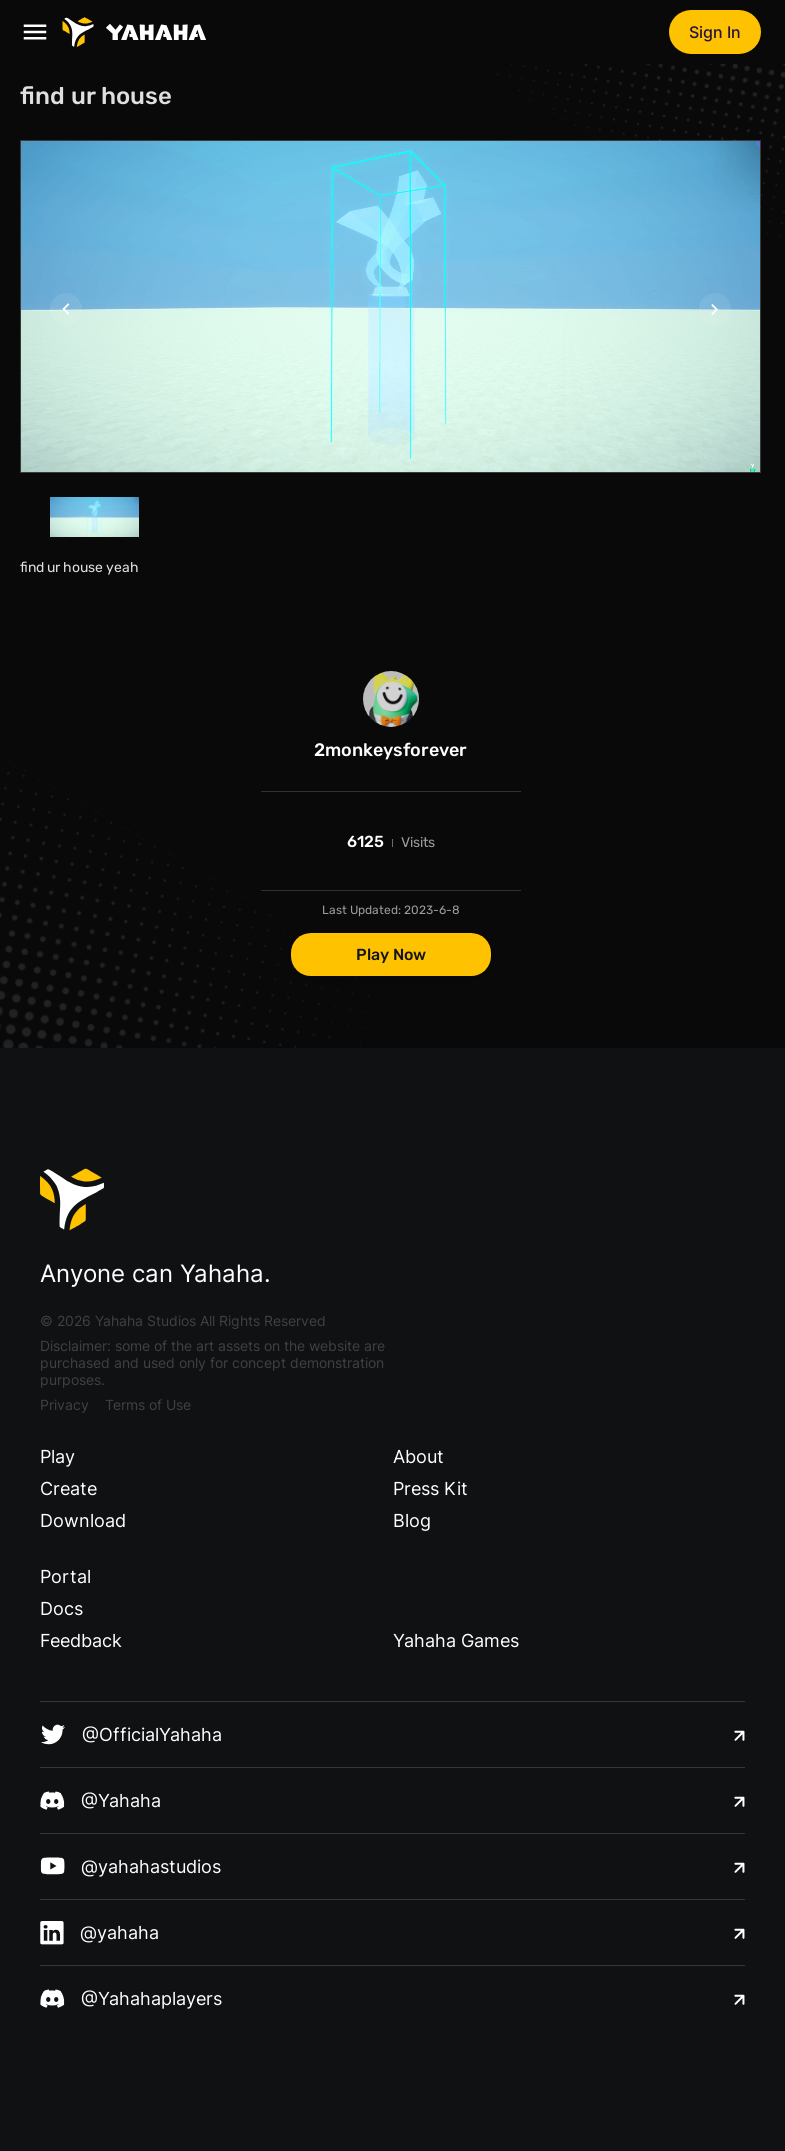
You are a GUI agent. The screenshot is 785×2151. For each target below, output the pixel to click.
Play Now (391, 954)
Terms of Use (148, 1404)
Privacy (64, 1404)
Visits (418, 842)
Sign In (715, 32)
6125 (365, 841)
